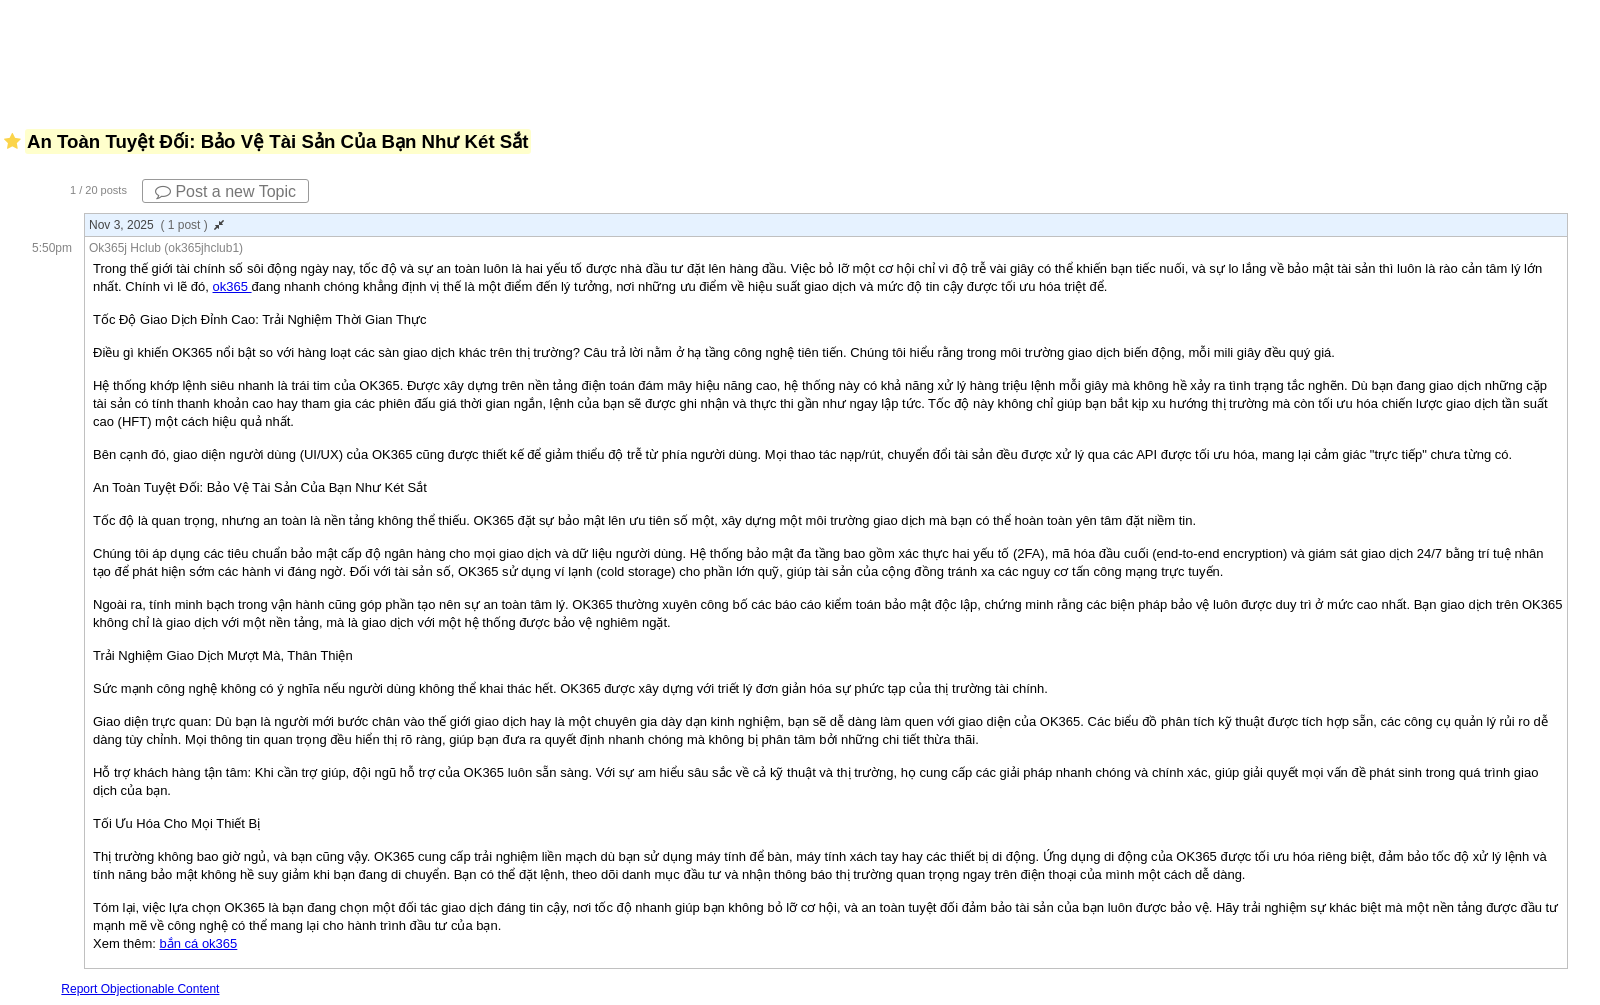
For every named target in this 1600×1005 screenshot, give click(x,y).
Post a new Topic (225, 191)
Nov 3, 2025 (156, 225)
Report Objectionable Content (140, 989)
